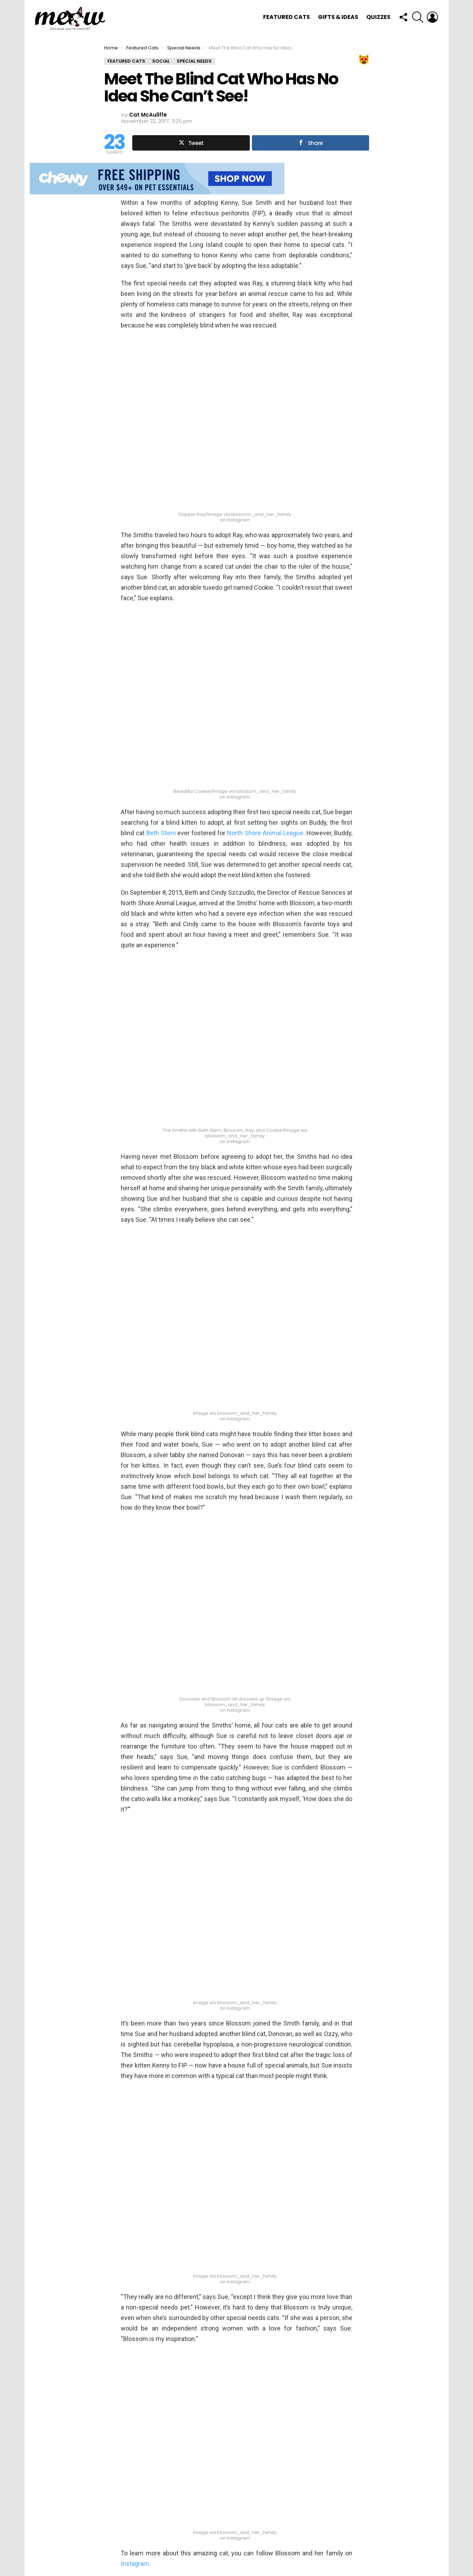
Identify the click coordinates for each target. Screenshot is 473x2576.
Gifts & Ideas (338, 17)
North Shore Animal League (265, 833)
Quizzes (378, 17)
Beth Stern (161, 833)
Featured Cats (286, 17)
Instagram (135, 2563)
